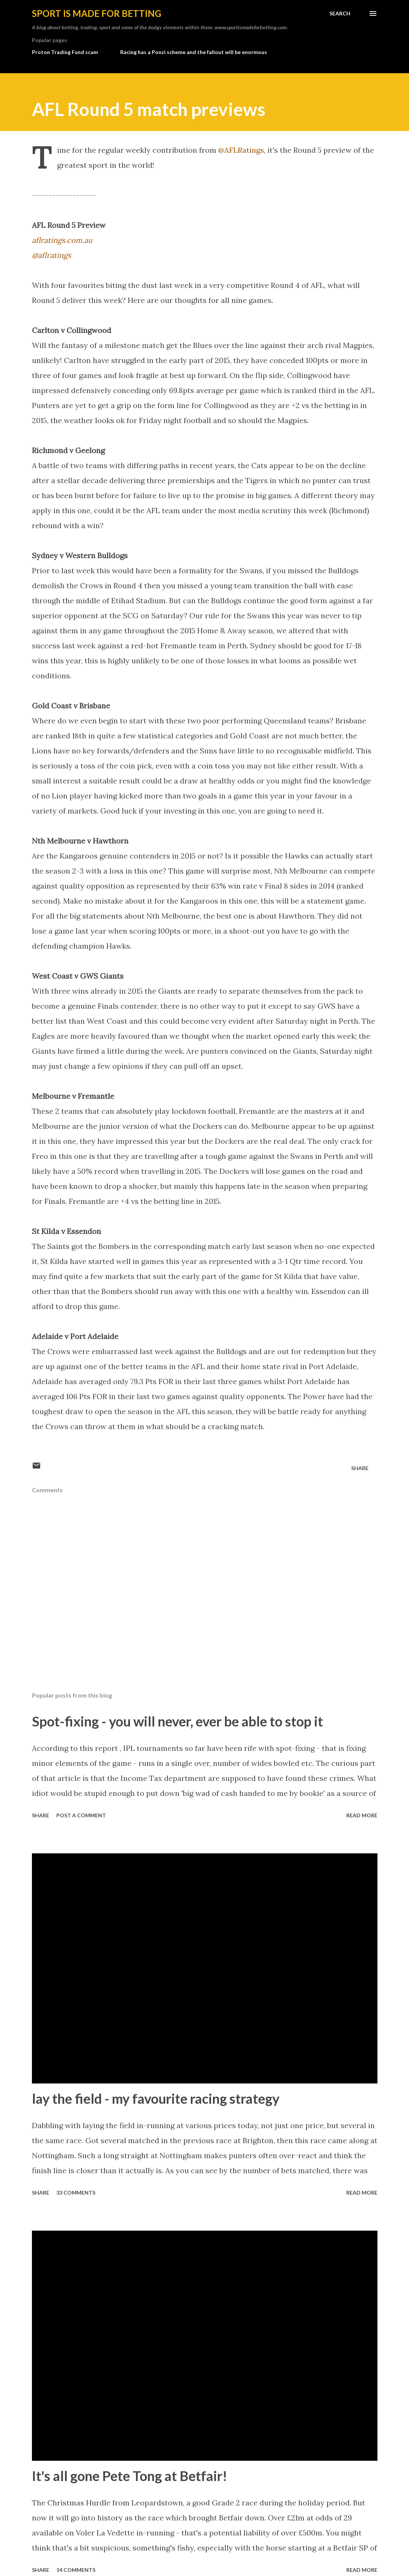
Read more (361, 1815)
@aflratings (51, 255)
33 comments (75, 2192)
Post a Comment (81, 1815)
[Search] (339, 13)
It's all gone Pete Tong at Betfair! (129, 2476)
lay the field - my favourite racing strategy (155, 2098)
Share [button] (359, 1468)
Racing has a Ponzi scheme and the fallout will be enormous (193, 52)
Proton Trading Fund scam (65, 52)
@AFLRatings (241, 150)
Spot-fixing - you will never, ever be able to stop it (177, 1721)
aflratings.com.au (62, 240)
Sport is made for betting (96, 13)
